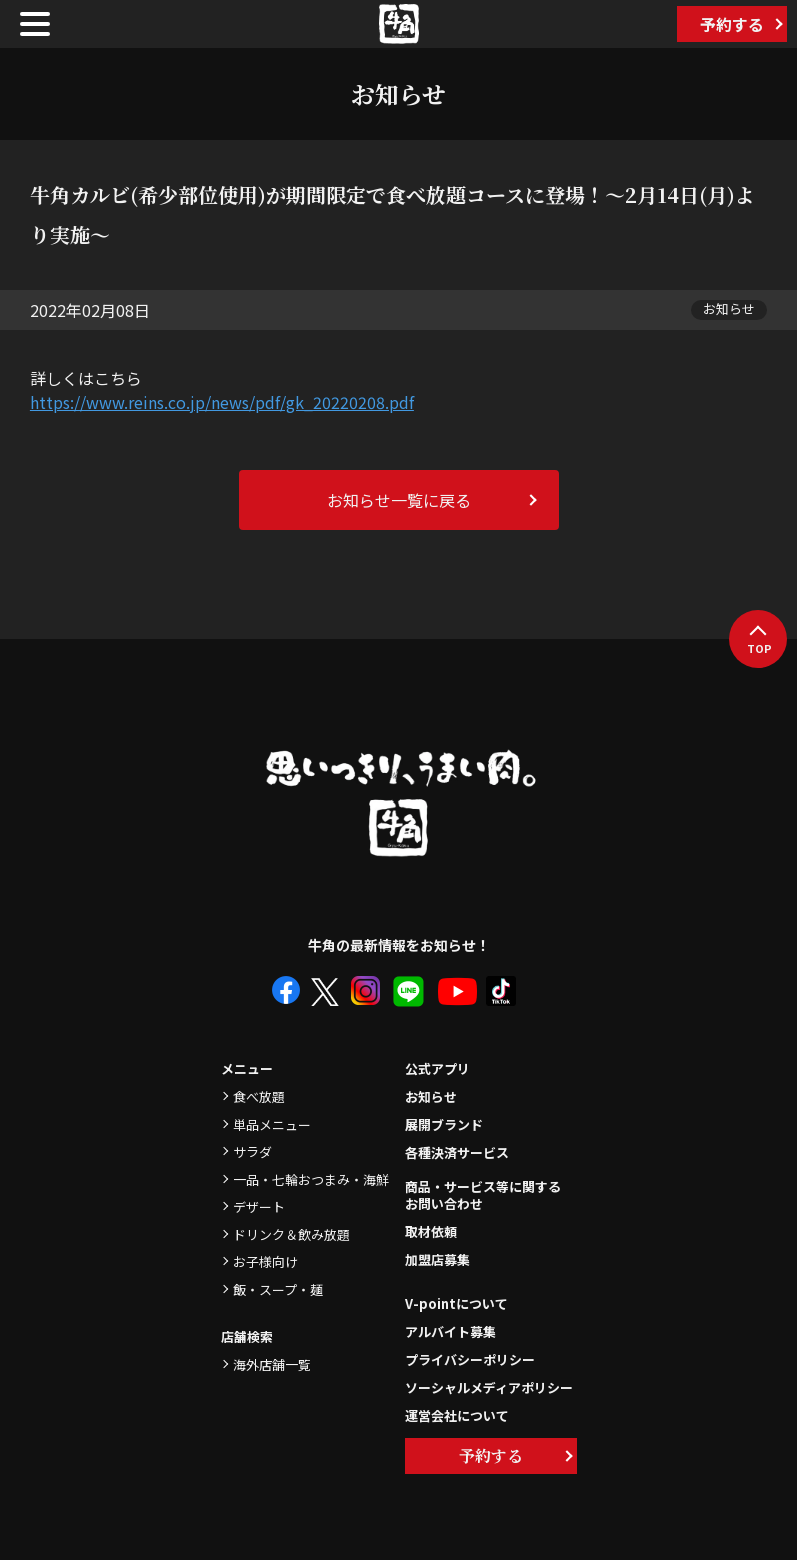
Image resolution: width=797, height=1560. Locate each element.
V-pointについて (456, 1303)
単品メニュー (272, 1124)
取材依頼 (431, 1231)
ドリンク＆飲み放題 (291, 1234)
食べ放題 (259, 1096)
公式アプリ (437, 1068)
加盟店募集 (437, 1259)
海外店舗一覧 (272, 1364)
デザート (259, 1206)
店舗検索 (247, 1336)
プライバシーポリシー (470, 1359)
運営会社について (457, 1415)
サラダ (252, 1151)
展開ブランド (444, 1124)
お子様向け (265, 1261)
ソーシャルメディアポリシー (489, 1387)
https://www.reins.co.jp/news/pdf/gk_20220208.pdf (222, 402)
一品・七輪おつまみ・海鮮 (311, 1179)
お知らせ (431, 1096)
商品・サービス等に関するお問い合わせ (483, 1196)
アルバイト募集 (450, 1331)
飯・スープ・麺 (278, 1289)
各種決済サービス (457, 1152)
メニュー (247, 1068)
